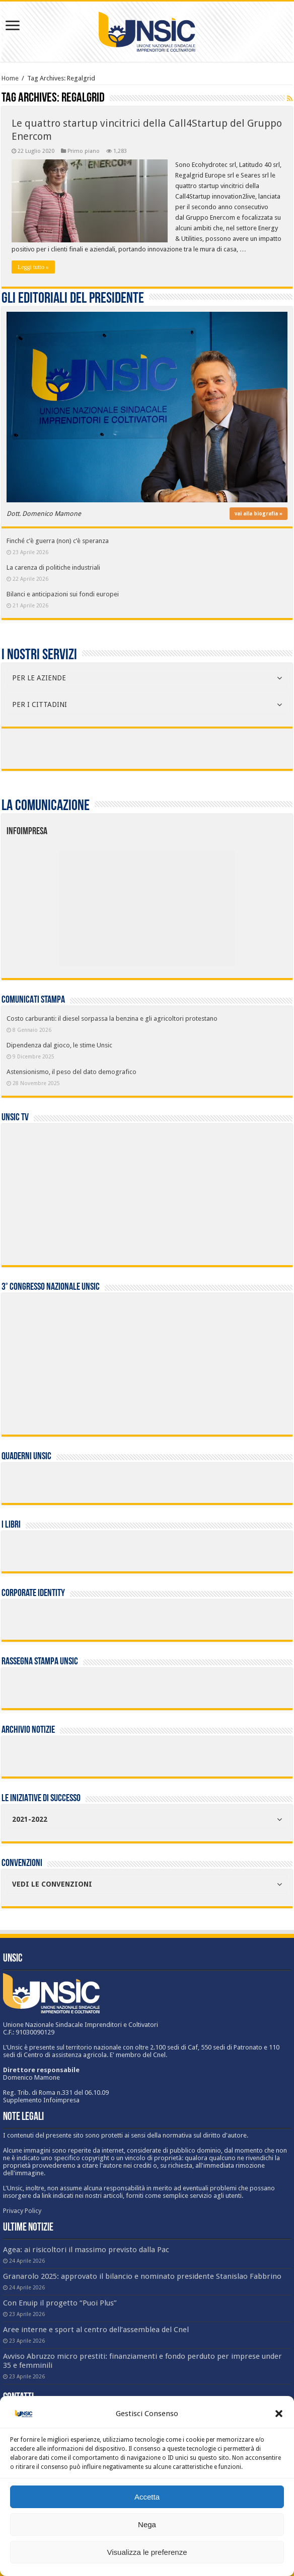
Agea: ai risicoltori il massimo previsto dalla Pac (86, 2249)
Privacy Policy (22, 2210)
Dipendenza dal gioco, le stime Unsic (59, 1045)
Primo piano (83, 151)
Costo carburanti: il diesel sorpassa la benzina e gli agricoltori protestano (112, 1018)
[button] (279, 2414)
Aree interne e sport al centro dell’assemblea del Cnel (96, 2329)
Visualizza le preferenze (147, 2552)
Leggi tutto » (33, 267)
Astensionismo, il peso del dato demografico (71, 1072)
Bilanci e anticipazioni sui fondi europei (63, 594)
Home (10, 78)
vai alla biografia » (258, 513)
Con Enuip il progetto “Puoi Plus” (60, 2302)
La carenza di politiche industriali (53, 567)
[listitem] (184, 903)
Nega (147, 2524)
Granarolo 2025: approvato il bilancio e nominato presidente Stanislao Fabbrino (142, 2276)
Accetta (147, 2497)
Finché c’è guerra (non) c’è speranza (58, 541)
